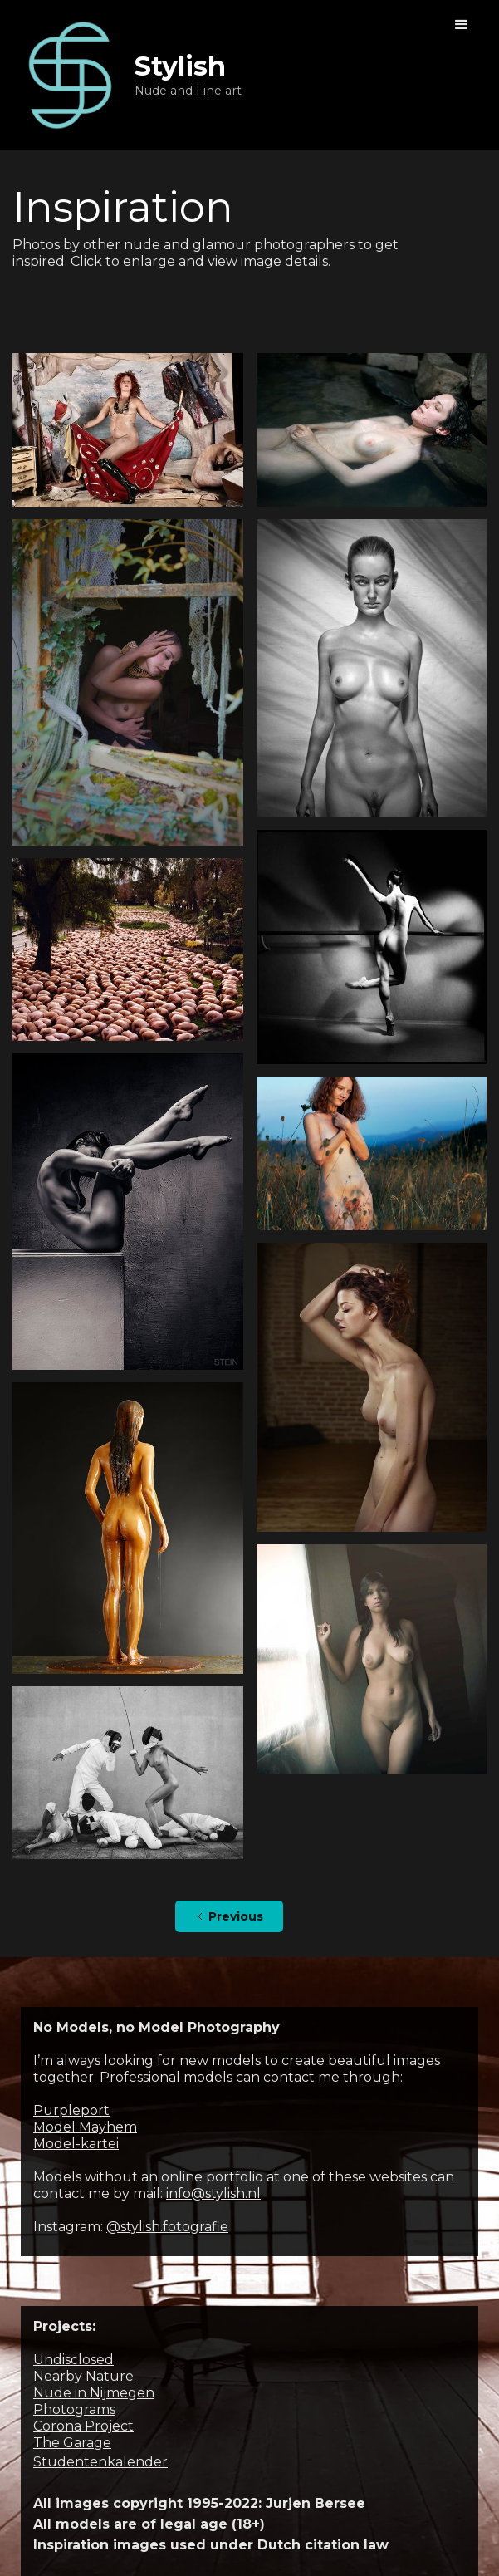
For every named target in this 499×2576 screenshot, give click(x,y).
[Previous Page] (229, 1916)
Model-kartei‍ (76, 2144)
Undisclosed (73, 2359)
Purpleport (71, 2110)
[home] (127, 75)
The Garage (72, 2443)
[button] (462, 25)
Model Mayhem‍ (85, 2127)
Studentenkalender (100, 2462)
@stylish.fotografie (167, 2227)
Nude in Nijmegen (93, 2393)
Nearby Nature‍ (83, 2376)
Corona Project (83, 2426)
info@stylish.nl (213, 2193)
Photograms (74, 2409)
